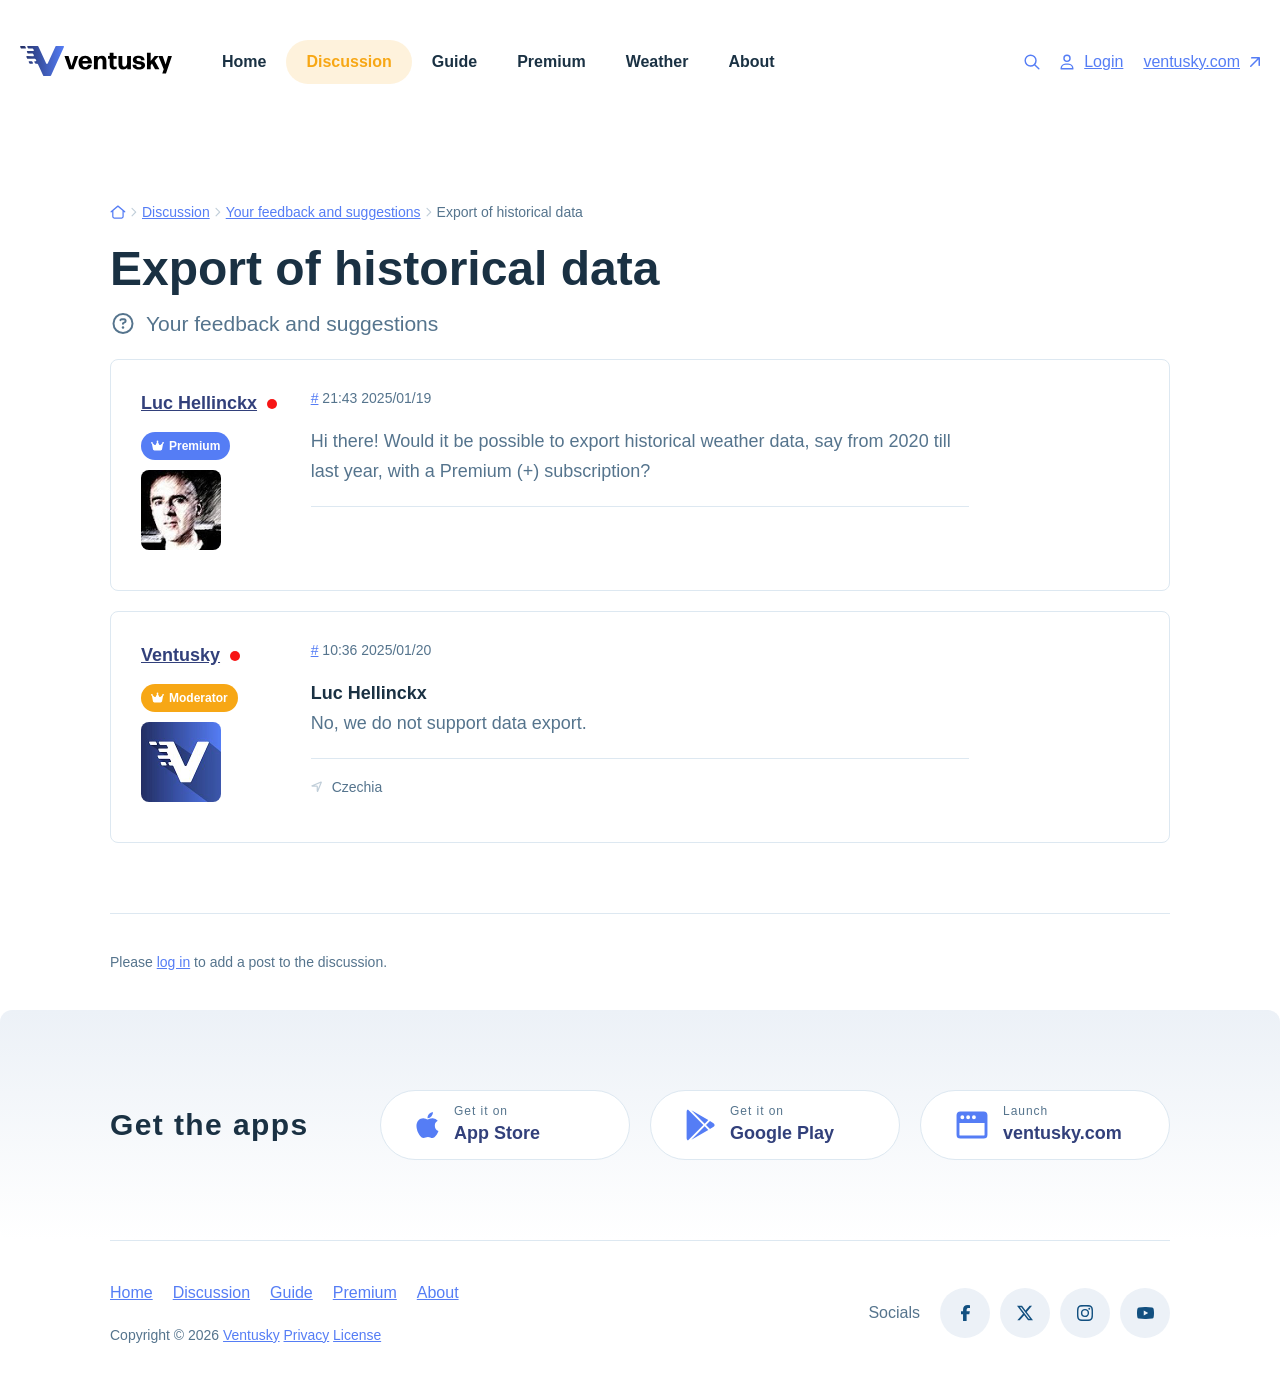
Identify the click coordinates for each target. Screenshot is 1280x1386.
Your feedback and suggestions (323, 212)
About (751, 61)
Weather (657, 61)
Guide (454, 61)
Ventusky (190, 655)
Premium (551, 61)
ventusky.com (1201, 61)
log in (173, 962)
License (358, 1335)
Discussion (348, 61)
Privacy (307, 1335)
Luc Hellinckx (209, 403)
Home (244, 61)
